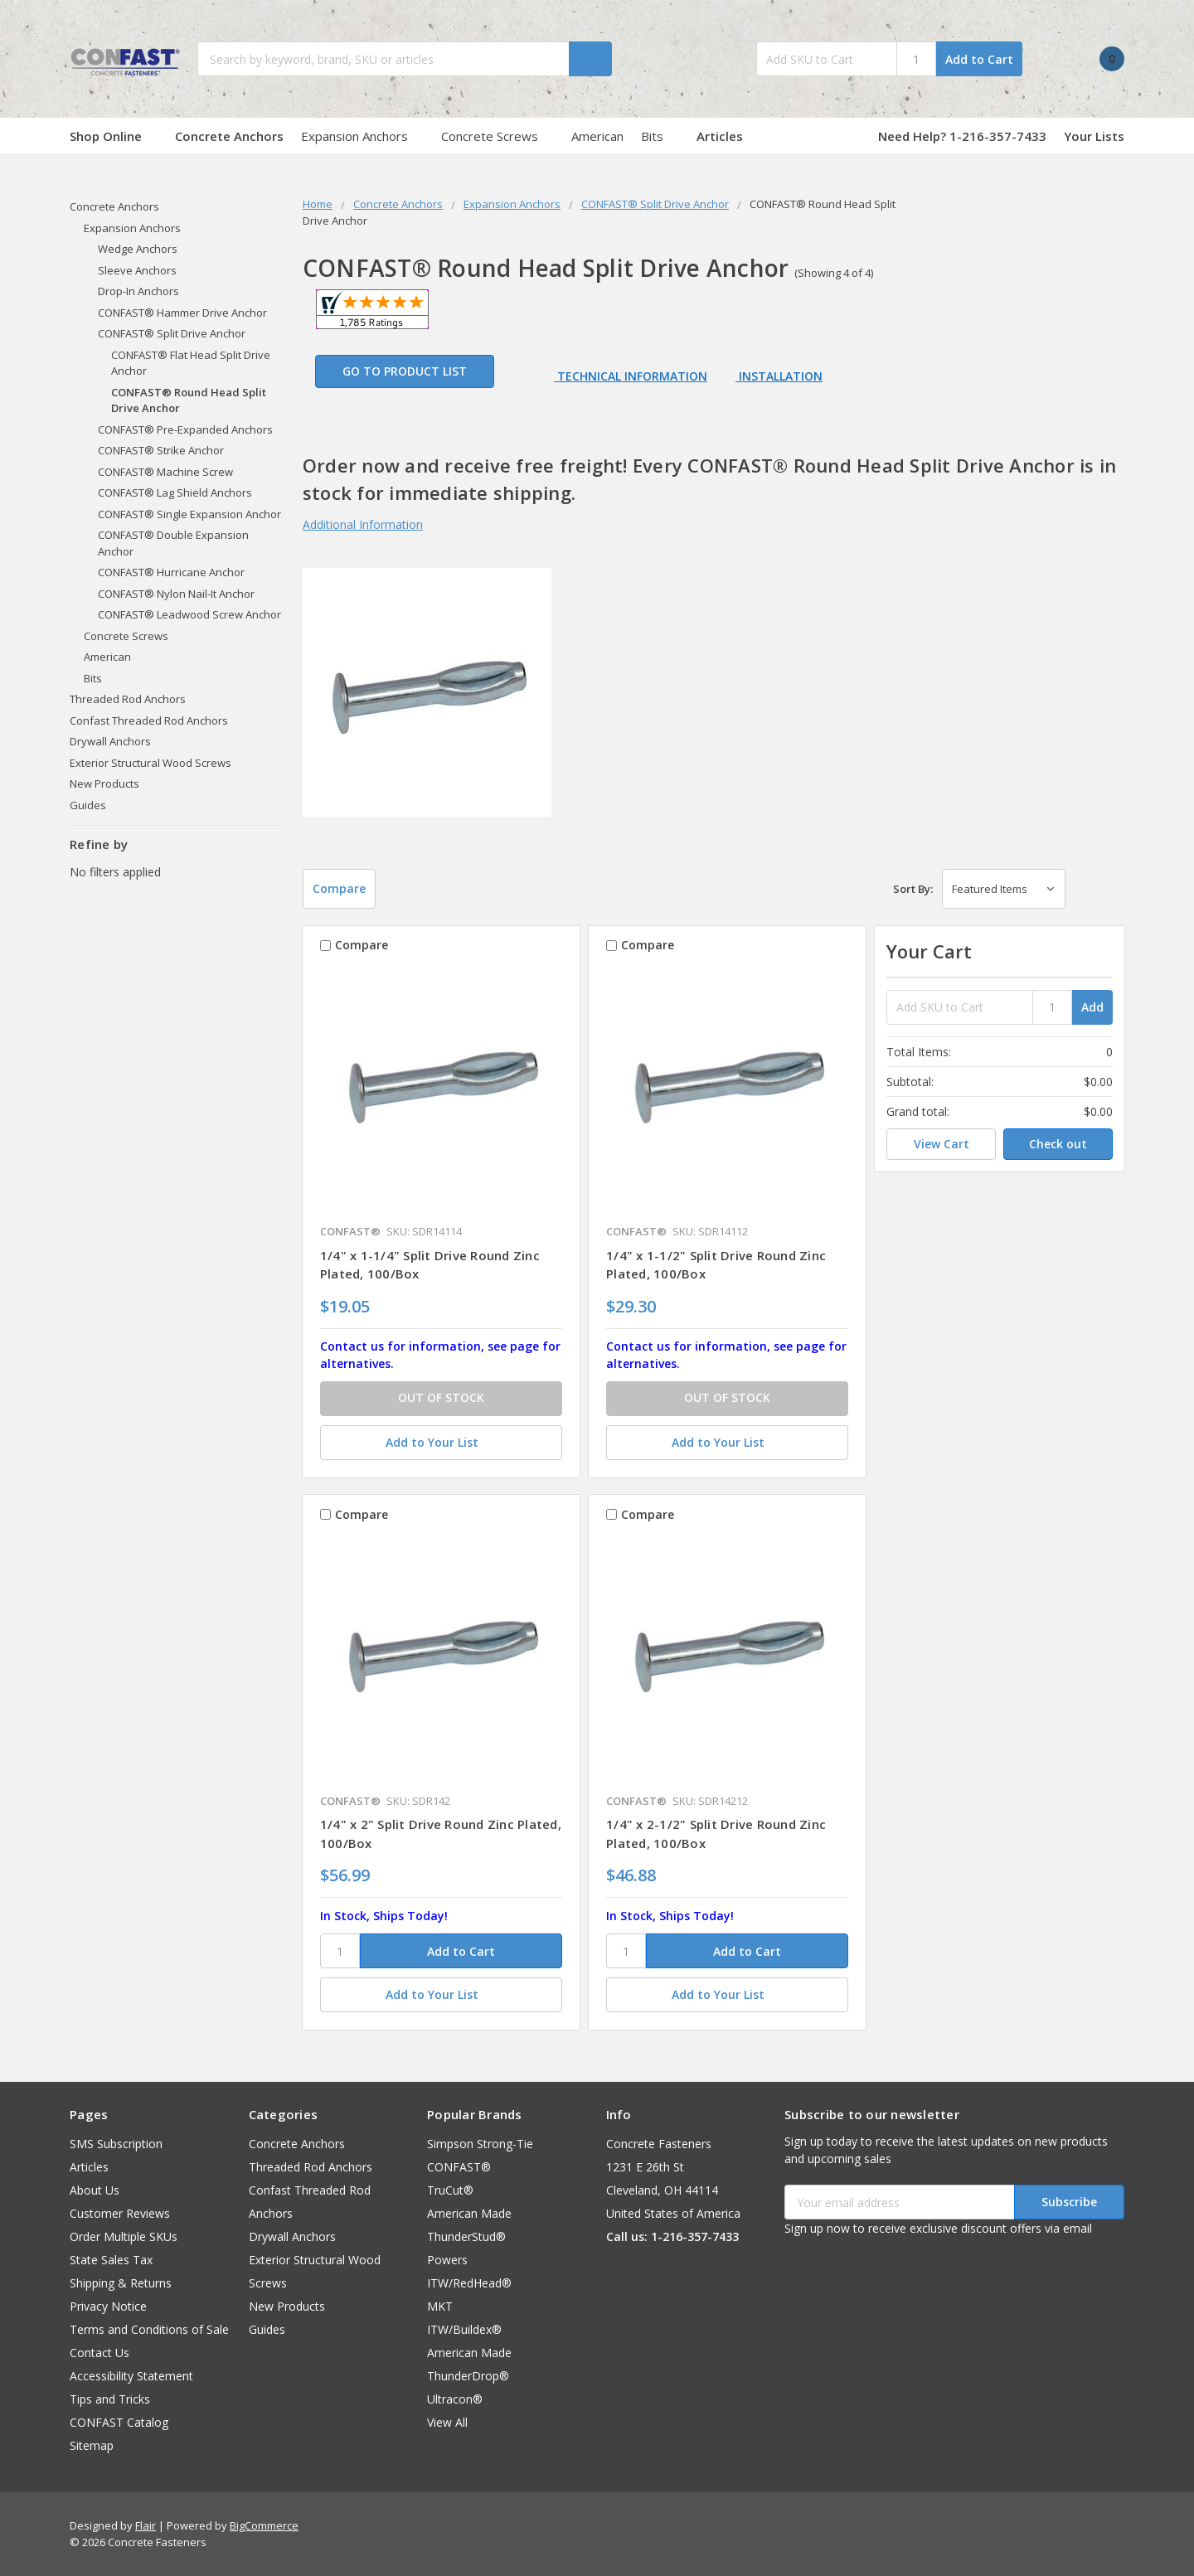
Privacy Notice (108, 2306)
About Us (94, 2190)
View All (447, 2422)
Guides (88, 805)
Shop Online (114, 136)
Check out (1058, 1144)
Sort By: (913, 888)
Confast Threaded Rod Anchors (149, 720)
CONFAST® (459, 2167)
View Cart (941, 1144)
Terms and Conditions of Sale (149, 2329)
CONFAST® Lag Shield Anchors (175, 492)
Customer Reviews (120, 2213)
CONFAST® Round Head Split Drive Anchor (188, 400)
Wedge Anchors (137, 248)
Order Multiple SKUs (123, 2236)
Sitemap (92, 2445)
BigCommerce (264, 2525)
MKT (440, 2306)
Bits (660, 136)
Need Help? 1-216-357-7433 (962, 136)
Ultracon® (455, 2399)
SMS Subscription (116, 2144)
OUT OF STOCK (441, 1397)
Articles (719, 136)
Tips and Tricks (110, 2399)
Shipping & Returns (121, 2283)
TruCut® (450, 2190)
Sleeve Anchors (137, 270)
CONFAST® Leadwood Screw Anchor (189, 614)
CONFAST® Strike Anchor (161, 450)
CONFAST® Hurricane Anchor (171, 572)
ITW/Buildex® (464, 2329)
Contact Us (99, 2352)
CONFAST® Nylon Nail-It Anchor (176, 593)
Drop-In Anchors (138, 291)
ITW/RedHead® (469, 2283)
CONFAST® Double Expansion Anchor (173, 543)
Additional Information (363, 524)
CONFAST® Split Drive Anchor (171, 333)
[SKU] (340, 1950)
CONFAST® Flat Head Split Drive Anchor (190, 363)
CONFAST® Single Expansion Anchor (189, 514)
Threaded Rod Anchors (128, 698)
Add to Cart (979, 59)
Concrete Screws (497, 136)
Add (1092, 1007)
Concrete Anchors (229, 136)
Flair (145, 2525)
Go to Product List (404, 371)
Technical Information (630, 376)
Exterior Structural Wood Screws (150, 762)
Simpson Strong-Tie (480, 2144)
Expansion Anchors (362, 136)
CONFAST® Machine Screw (165, 471)
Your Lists (1094, 136)
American (597, 136)
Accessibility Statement (131, 2376)
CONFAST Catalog (119, 2422)
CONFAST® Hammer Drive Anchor (182, 312)
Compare (339, 888)
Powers (447, 2260)
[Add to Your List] (441, 1442)
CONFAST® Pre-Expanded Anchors (185, 429)
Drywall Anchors (110, 741)
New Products (104, 783)
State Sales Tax (111, 2260)
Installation (779, 376)
